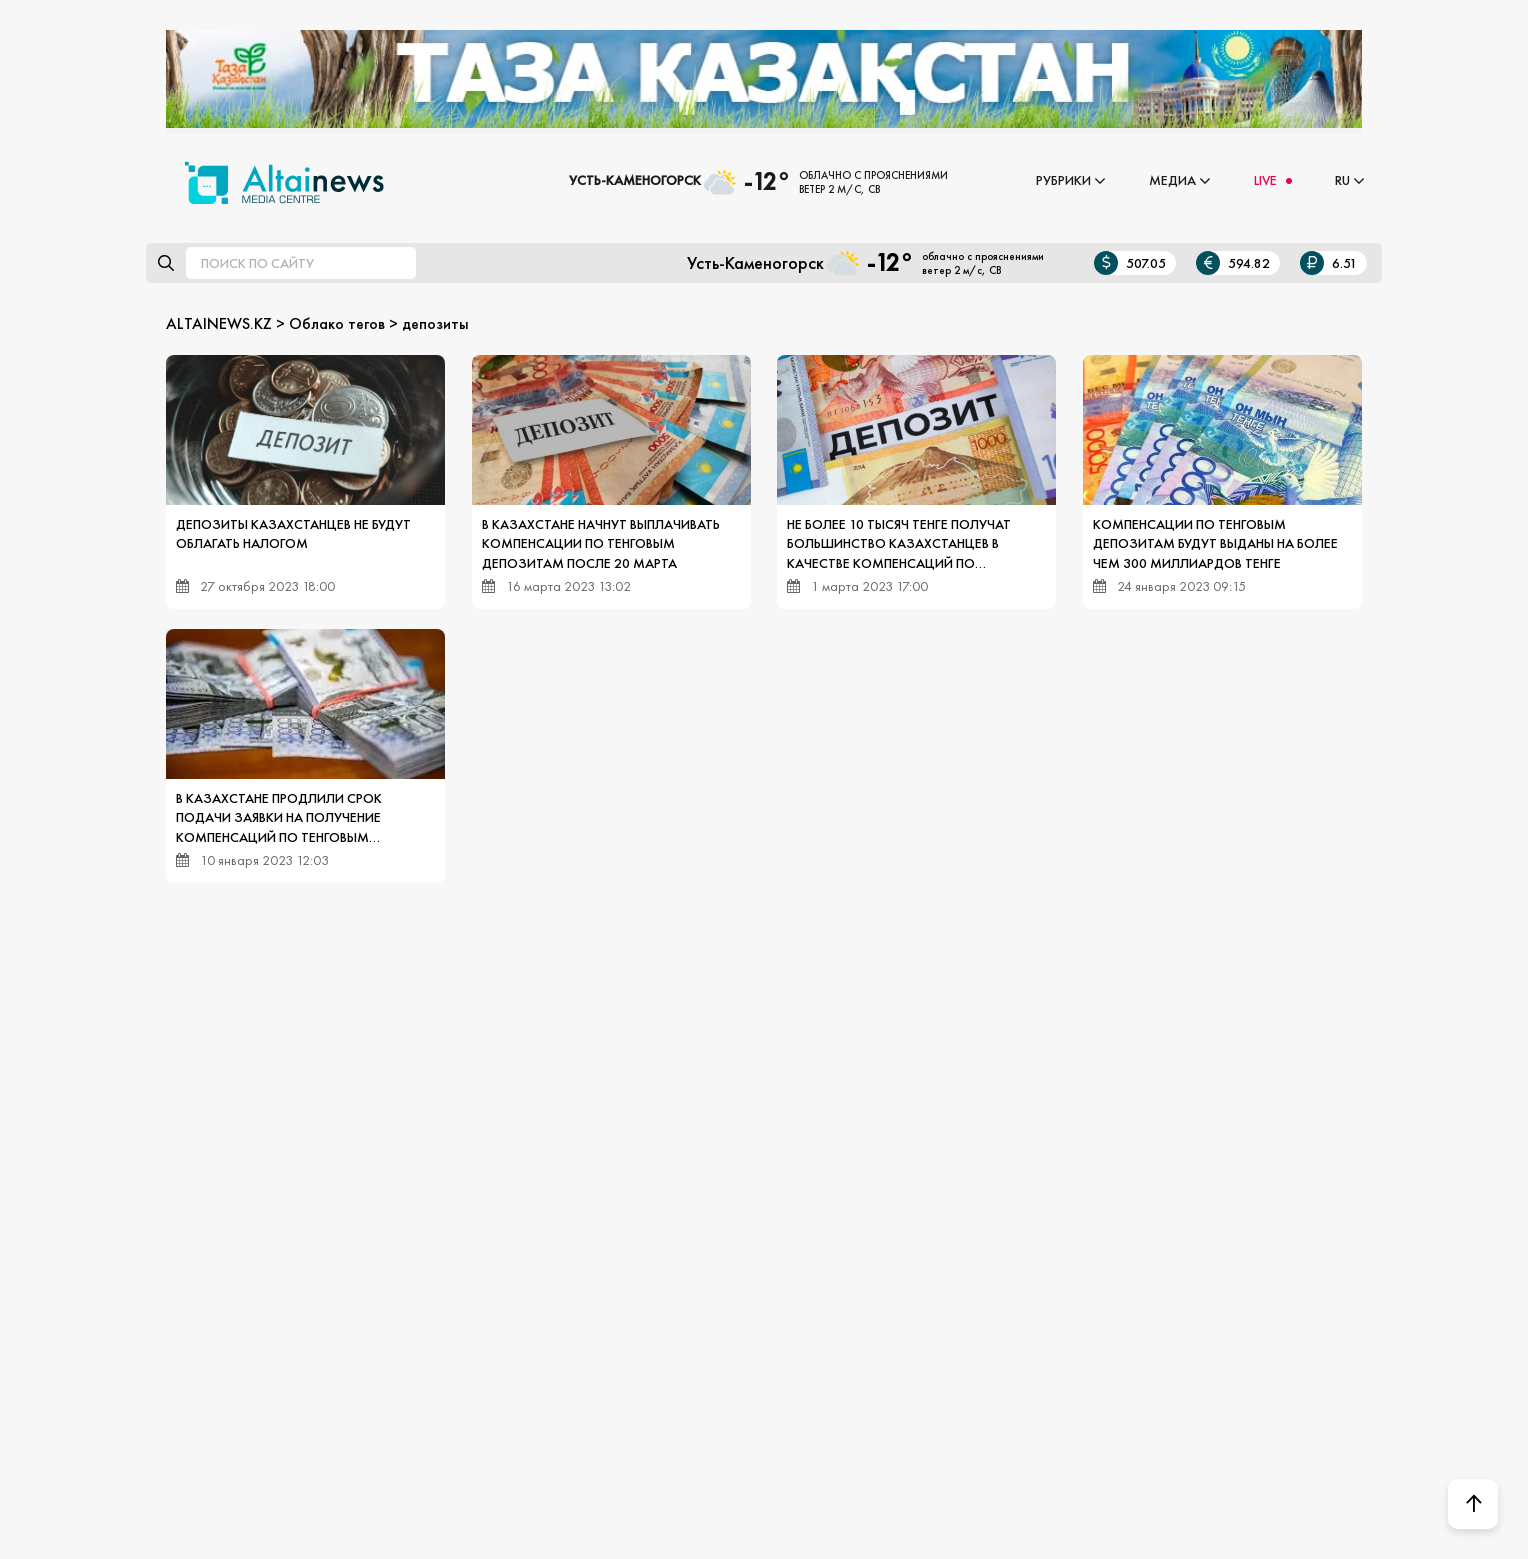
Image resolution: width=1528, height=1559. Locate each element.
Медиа (1172, 180)
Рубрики (1063, 180)
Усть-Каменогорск (635, 180)
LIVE (1265, 180)
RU (1342, 180)
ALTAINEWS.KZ (219, 323)
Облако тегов (337, 323)
